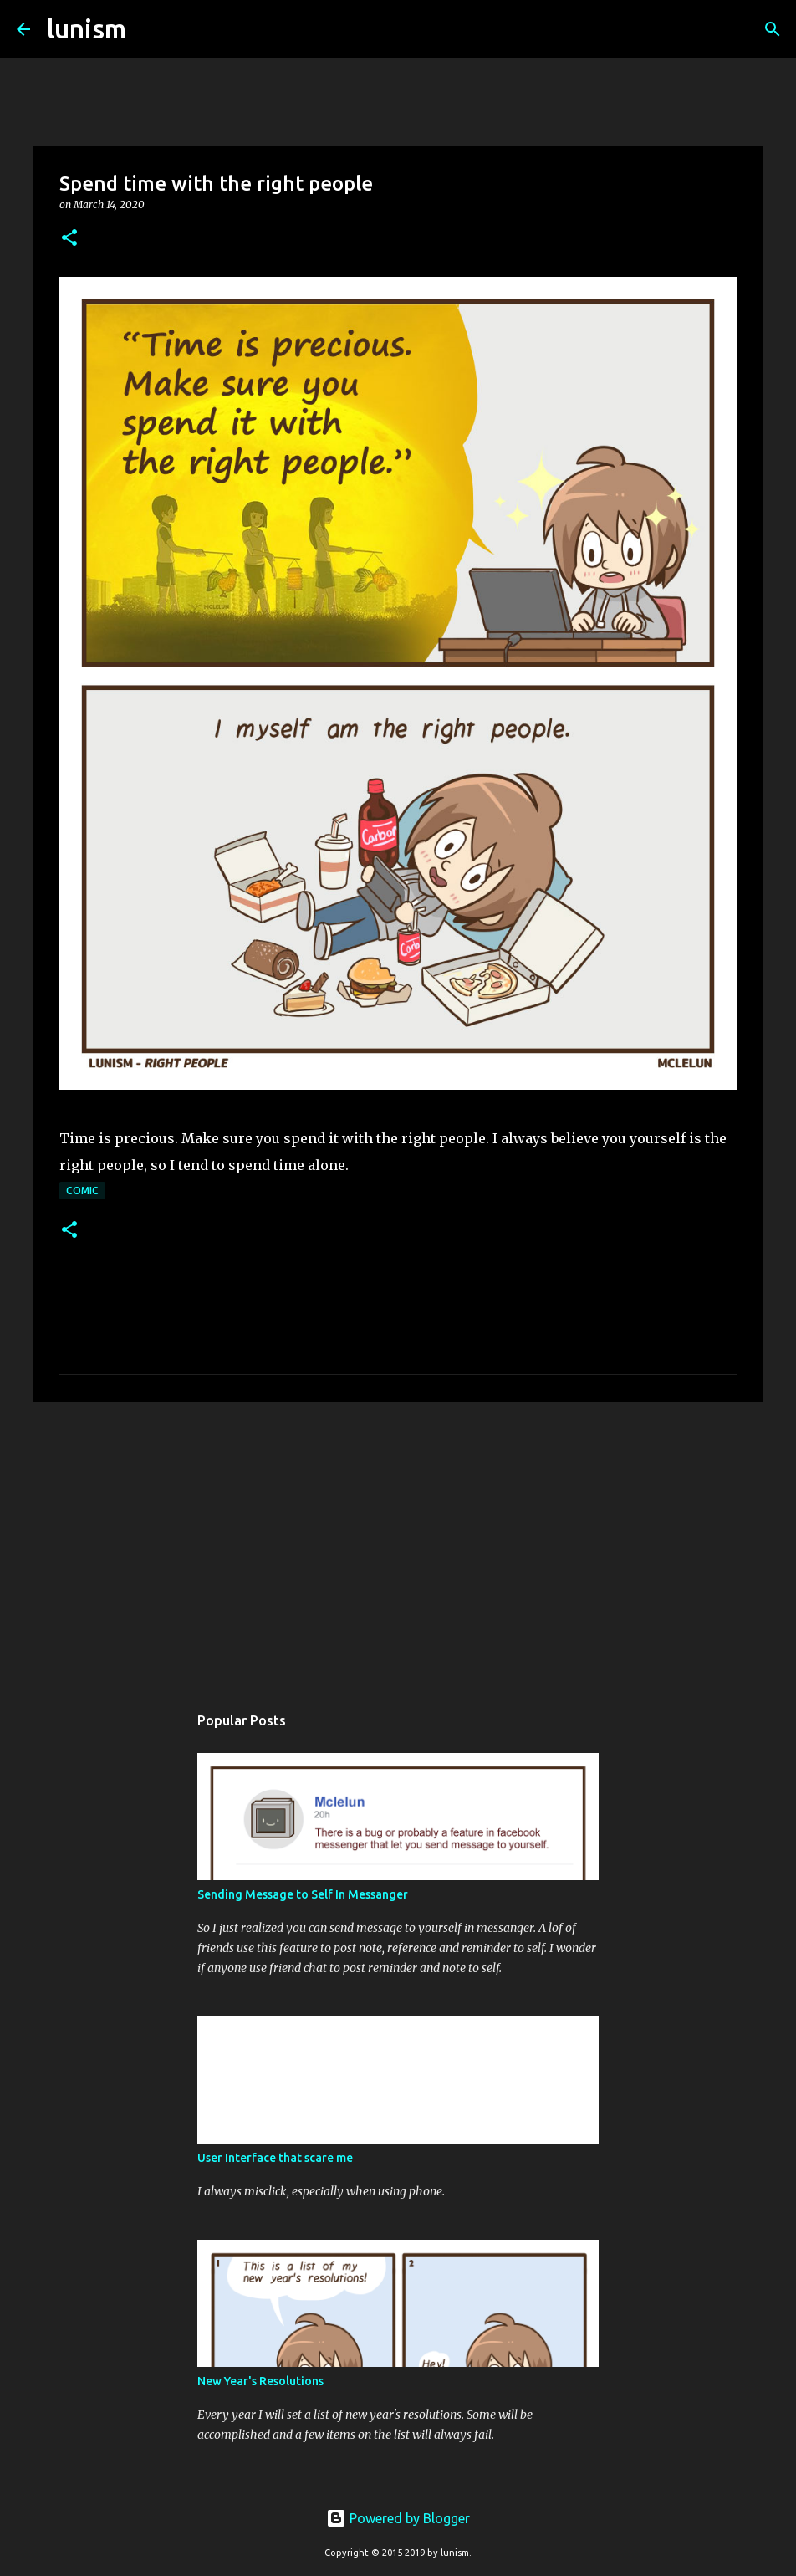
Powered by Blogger (398, 2518)
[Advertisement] (398, 1544)
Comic (82, 1190)
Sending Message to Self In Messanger (302, 1894)
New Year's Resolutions (260, 2381)
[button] (69, 238)
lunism (86, 28)
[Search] (150, 29)
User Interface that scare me (275, 2158)
